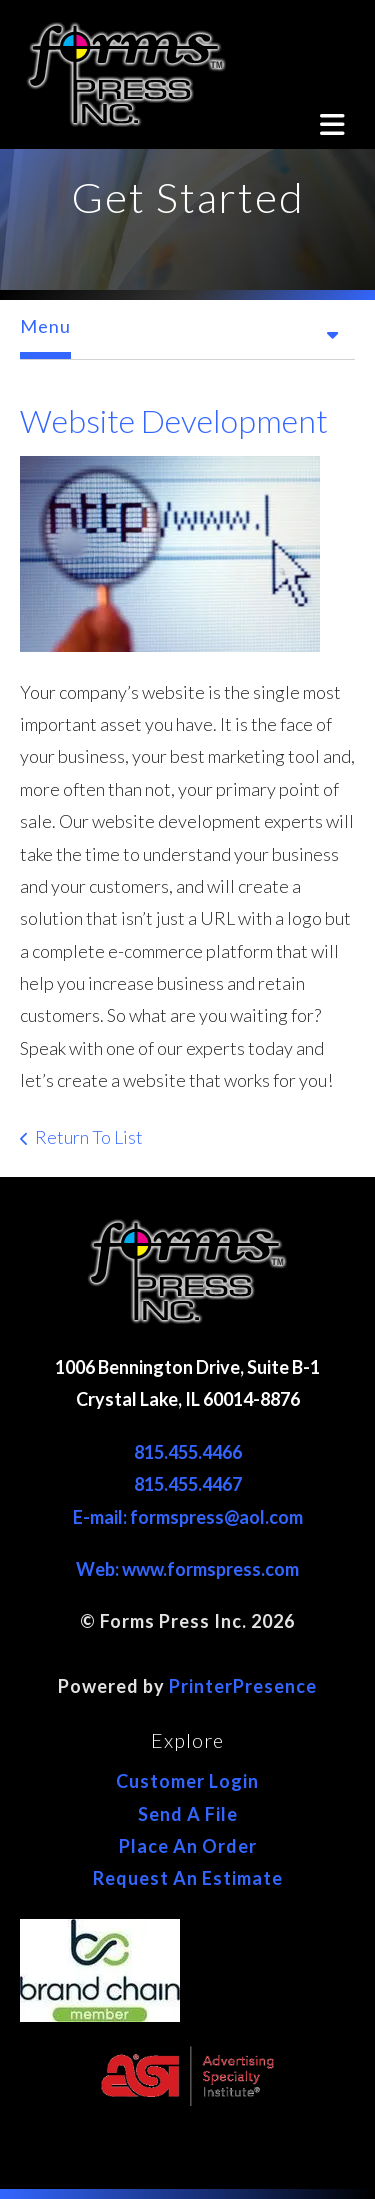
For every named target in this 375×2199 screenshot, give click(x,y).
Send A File (188, 1814)
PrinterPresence (243, 1686)
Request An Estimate (188, 1878)
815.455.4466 (188, 1452)
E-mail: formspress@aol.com (188, 1517)
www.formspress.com (210, 1569)
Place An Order (188, 1846)
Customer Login (187, 1781)
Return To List (89, 1137)
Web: (99, 1569)
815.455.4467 (188, 1484)
